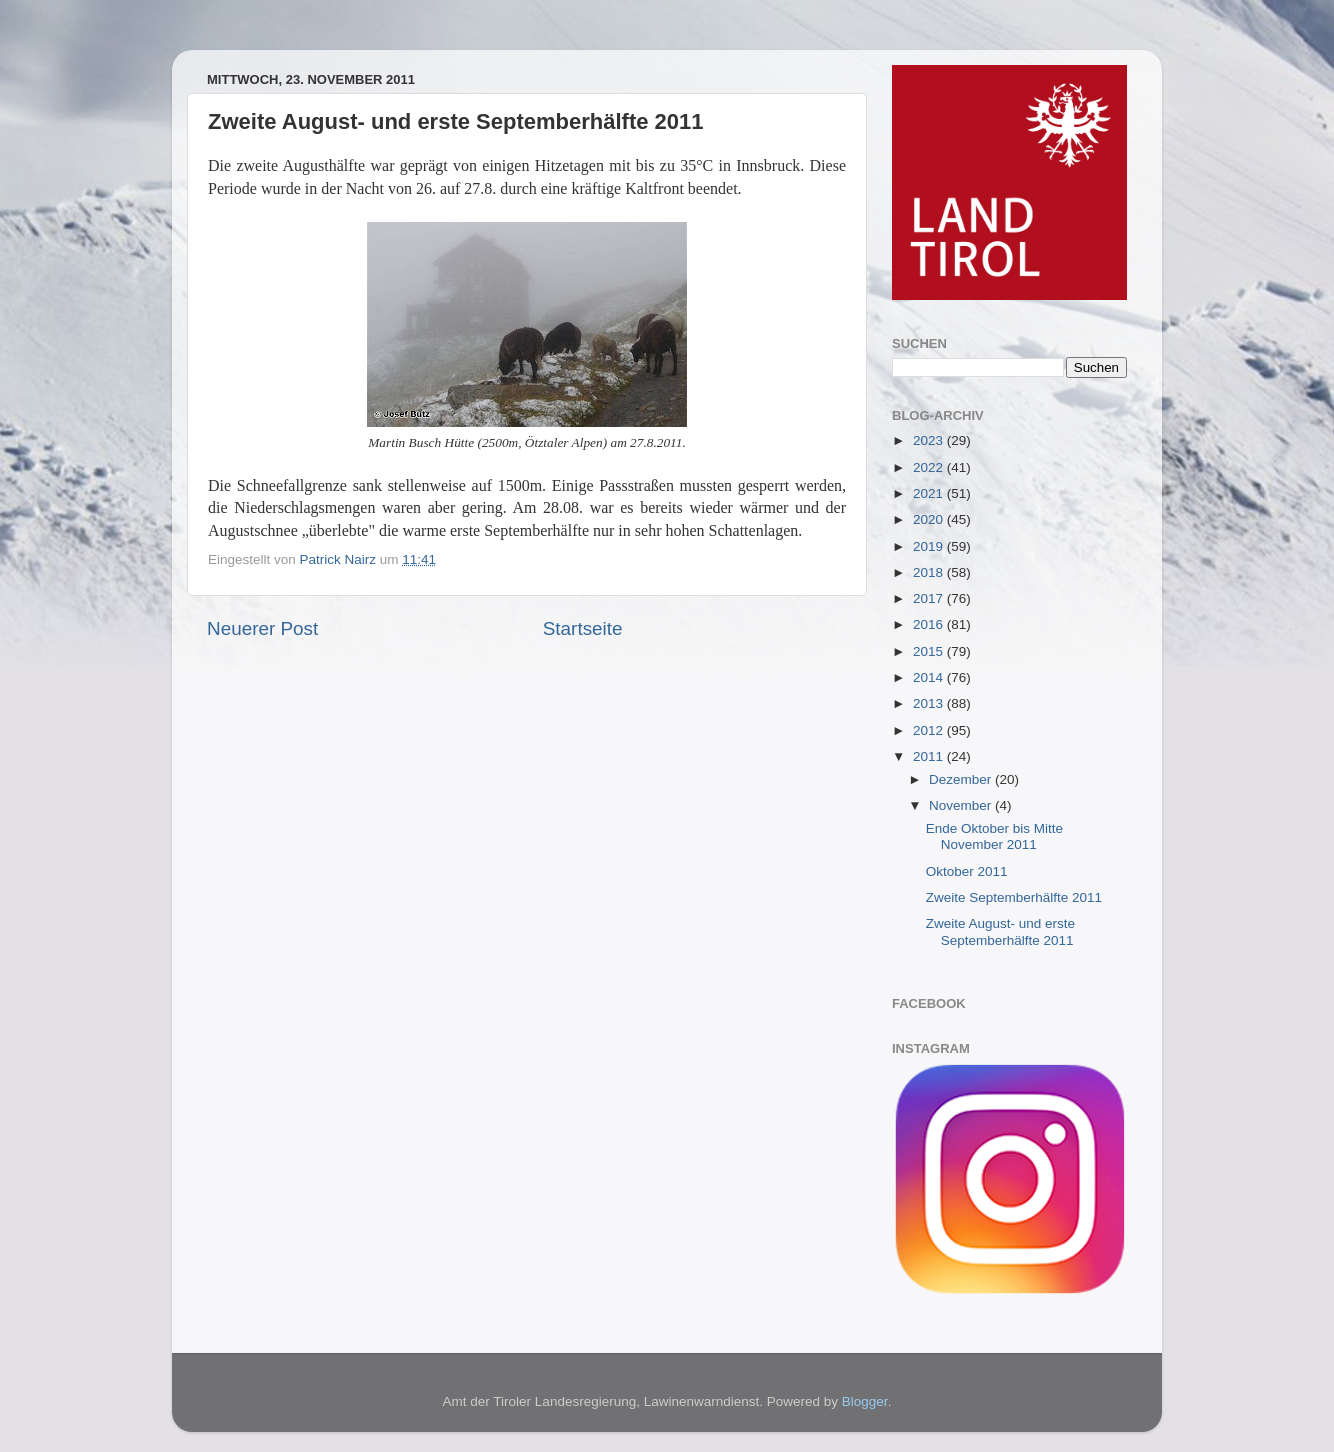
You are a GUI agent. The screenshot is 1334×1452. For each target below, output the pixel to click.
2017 (930, 598)
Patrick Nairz (340, 559)
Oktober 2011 (967, 871)
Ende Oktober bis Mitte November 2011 (994, 836)
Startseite (583, 628)
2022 (930, 467)
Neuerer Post (262, 628)
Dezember (962, 779)
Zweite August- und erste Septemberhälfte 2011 (1000, 931)
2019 (930, 546)
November (962, 805)
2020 (930, 519)
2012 (930, 730)
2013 (930, 703)
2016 (930, 624)
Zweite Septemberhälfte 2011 (1014, 897)
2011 (930, 756)
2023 (930, 440)
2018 (930, 572)
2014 (930, 677)
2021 (930, 493)
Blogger (865, 1401)
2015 (930, 651)
